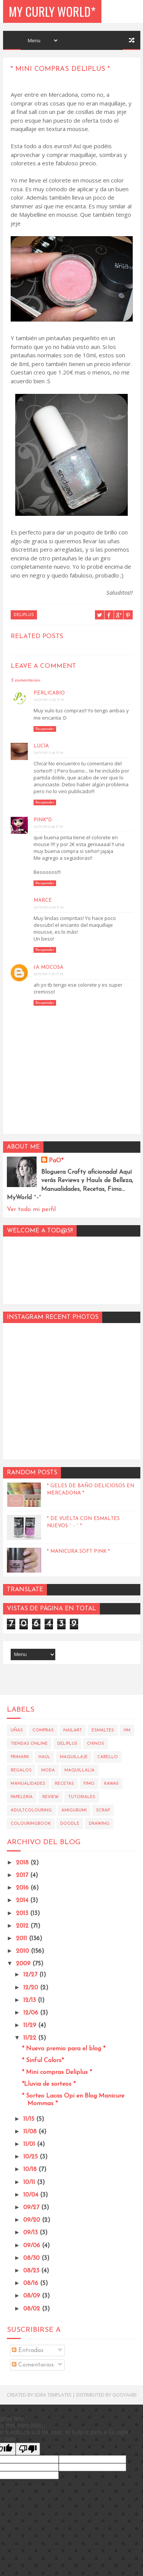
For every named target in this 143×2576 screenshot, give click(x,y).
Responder (44, 729)
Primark (20, 1757)
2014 (23, 1901)
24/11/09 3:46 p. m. (49, 753)
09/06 (32, 2246)
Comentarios (33, 2365)
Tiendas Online (29, 1744)
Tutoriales (81, 1797)
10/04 (31, 2195)
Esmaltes (103, 1730)
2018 (23, 1863)
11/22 (30, 2038)
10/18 (31, 2169)
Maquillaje (74, 1757)
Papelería (22, 1797)
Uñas (17, 1730)
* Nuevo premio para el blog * (63, 2049)
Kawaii (111, 1784)
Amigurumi (74, 1810)
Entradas (27, 2350)
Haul (44, 1757)
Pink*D (43, 820)
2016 (23, 1888)
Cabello (107, 1757)
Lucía (41, 746)
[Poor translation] (28, 2449)
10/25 (31, 2157)
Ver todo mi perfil (31, 1209)
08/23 (32, 2271)
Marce (43, 900)
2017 (23, 1875)
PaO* (56, 1161)
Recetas (64, 1784)
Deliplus (24, 615)
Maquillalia (79, 1770)
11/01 (30, 2144)
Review (50, 1797)
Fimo (89, 1784)
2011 (22, 1939)
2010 (23, 1951)
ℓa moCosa (48, 967)
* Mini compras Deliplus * (57, 2072)
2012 (23, 1926)
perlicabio (49, 693)
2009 (24, 1964)
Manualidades (28, 1784)
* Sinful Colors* (43, 2061)
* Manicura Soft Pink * (78, 1551)
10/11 (30, 2182)
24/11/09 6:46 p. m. (49, 827)
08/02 (32, 2309)
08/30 (32, 2258)
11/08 (31, 2132)
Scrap (103, 1810)
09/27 (32, 2208)
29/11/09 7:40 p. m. (49, 974)
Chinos (95, 1744)
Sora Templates (52, 2395)
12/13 (30, 2000)
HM (127, 1730)
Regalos (21, 1770)
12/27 (31, 1975)
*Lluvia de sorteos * (49, 2084)
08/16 (31, 2283)
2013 (23, 1913)
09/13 (31, 2233)
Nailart (72, 1730)
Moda (48, 1770)
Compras (43, 1730)
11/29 (30, 2025)
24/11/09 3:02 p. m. (49, 700)
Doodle (69, 1824)
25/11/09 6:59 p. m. (49, 908)
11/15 (29, 2119)
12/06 (31, 2013)
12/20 (31, 1988)
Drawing (99, 1824)
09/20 (32, 2220)
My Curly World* (52, 11)
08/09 (32, 2296)
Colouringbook (31, 1824)
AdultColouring (31, 1810)
